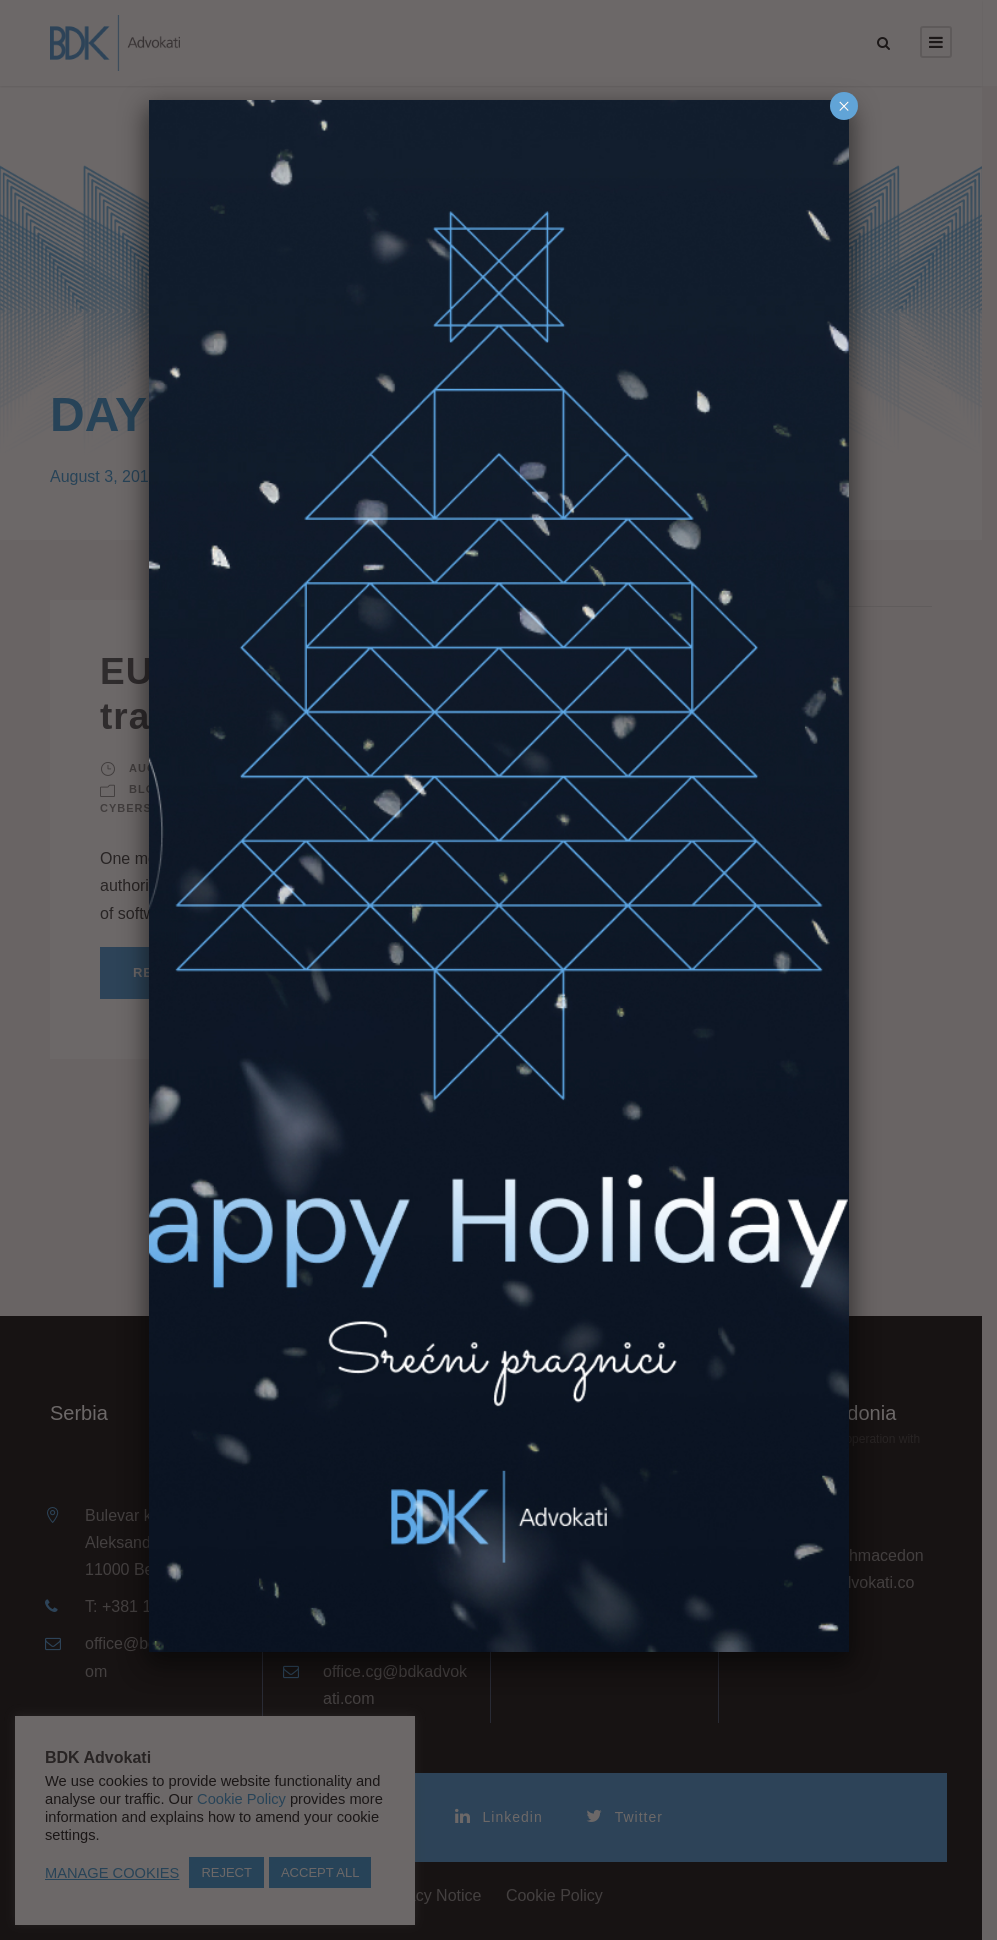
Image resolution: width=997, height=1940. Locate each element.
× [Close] (844, 106)
